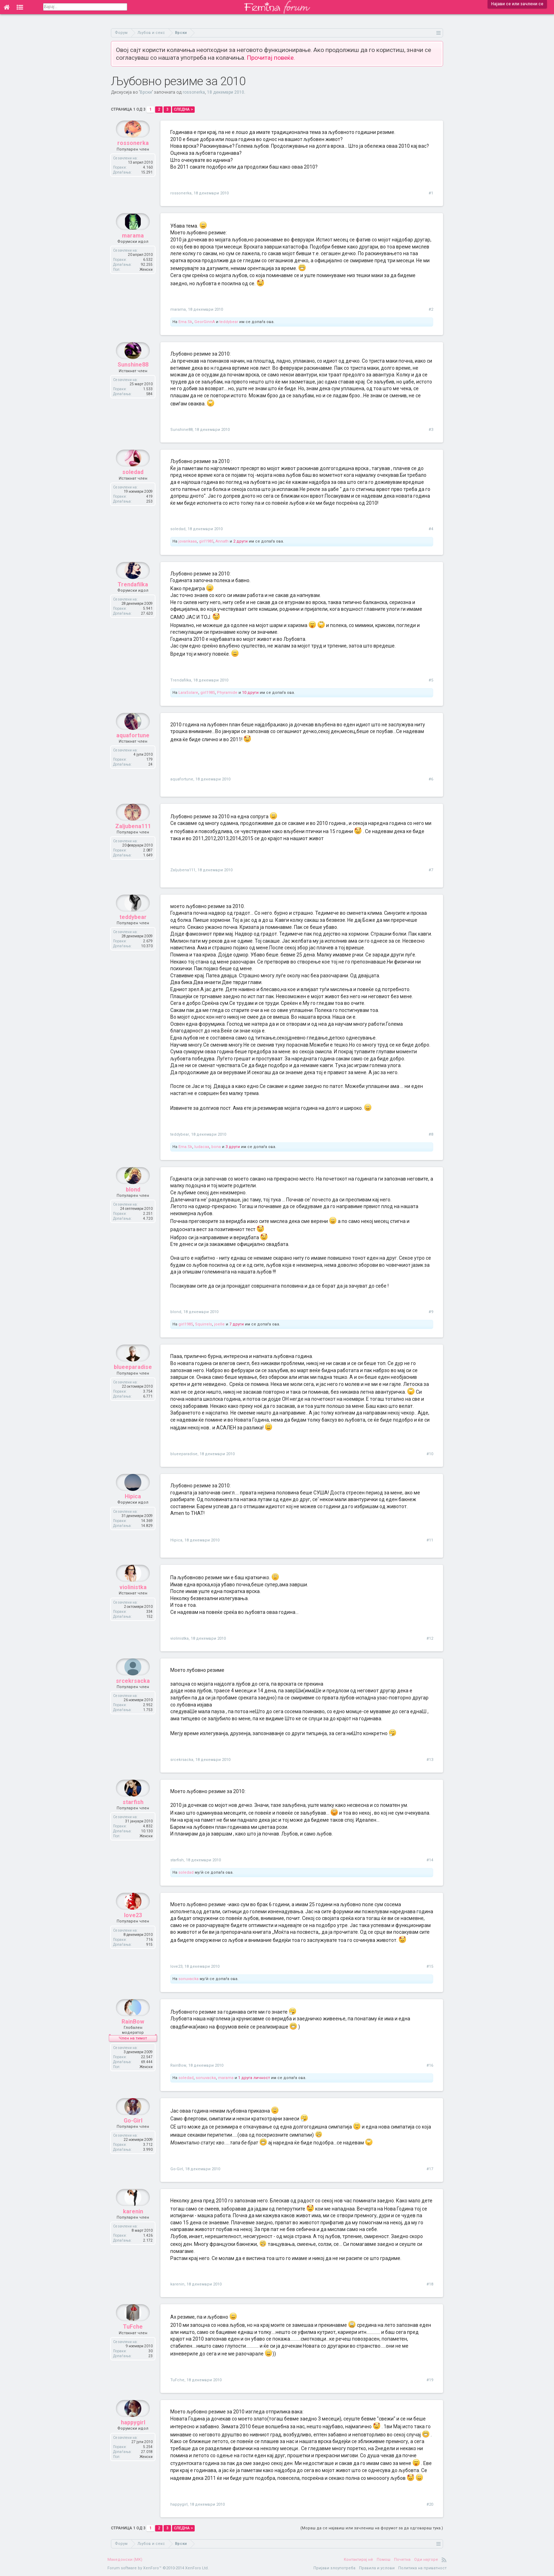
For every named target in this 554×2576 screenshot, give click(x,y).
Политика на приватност (422, 2568)
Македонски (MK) (124, 2559)
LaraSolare (188, 692)
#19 (429, 2380)
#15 (429, 1966)
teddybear (228, 322)
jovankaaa (187, 541)
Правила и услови (377, 2568)
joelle (219, 1324)
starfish (133, 1819)
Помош (383, 2559)
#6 (431, 779)
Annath (222, 541)
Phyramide (227, 692)
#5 (431, 680)
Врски (146, 92)
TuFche (133, 2343)
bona (216, 1146)
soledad (132, 489)
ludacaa (201, 1146)
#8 (431, 1134)
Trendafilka (133, 601)
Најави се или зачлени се (517, 3)
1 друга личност (254, 2078)
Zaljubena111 (133, 843)
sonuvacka (188, 1979)
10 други (250, 692)
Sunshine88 (133, 381)
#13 (429, 1759)
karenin (133, 2228)
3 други (232, 1146)
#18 (429, 2284)
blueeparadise (133, 1384)
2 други (240, 541)
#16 (429, 2065)
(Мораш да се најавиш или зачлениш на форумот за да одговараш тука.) (371, 2528)
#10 (429, 1454)
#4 (431, 529)
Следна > (183, 109)
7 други (236, 1324)
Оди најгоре (426, 2559)
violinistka (133, 1604)
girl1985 (206, 541)
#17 (429, 2169)
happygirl (133, 2439)
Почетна (402, 2559)
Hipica (133, 1513)
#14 (429, 1860)
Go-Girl (133, 2137)
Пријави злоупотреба (334, 2568)
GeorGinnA (204, 322)
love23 (133, 1932)
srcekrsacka (133, 1697)
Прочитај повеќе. (271, 57)
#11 (429, 1540)
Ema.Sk (185, 322)
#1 (431, 193)
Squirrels (203, 1324)
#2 (431, 309)
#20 (429, 2504)
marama (133, 252)
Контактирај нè (358, 2559)
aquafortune (132, 752)
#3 (431, 429)
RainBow (133, 2038)
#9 (431, 1312)
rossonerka (194, 92)
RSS (444, 2559)
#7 (431, 870)
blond (133, 1206)
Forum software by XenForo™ (158, 2568)
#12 (429, 1638)
